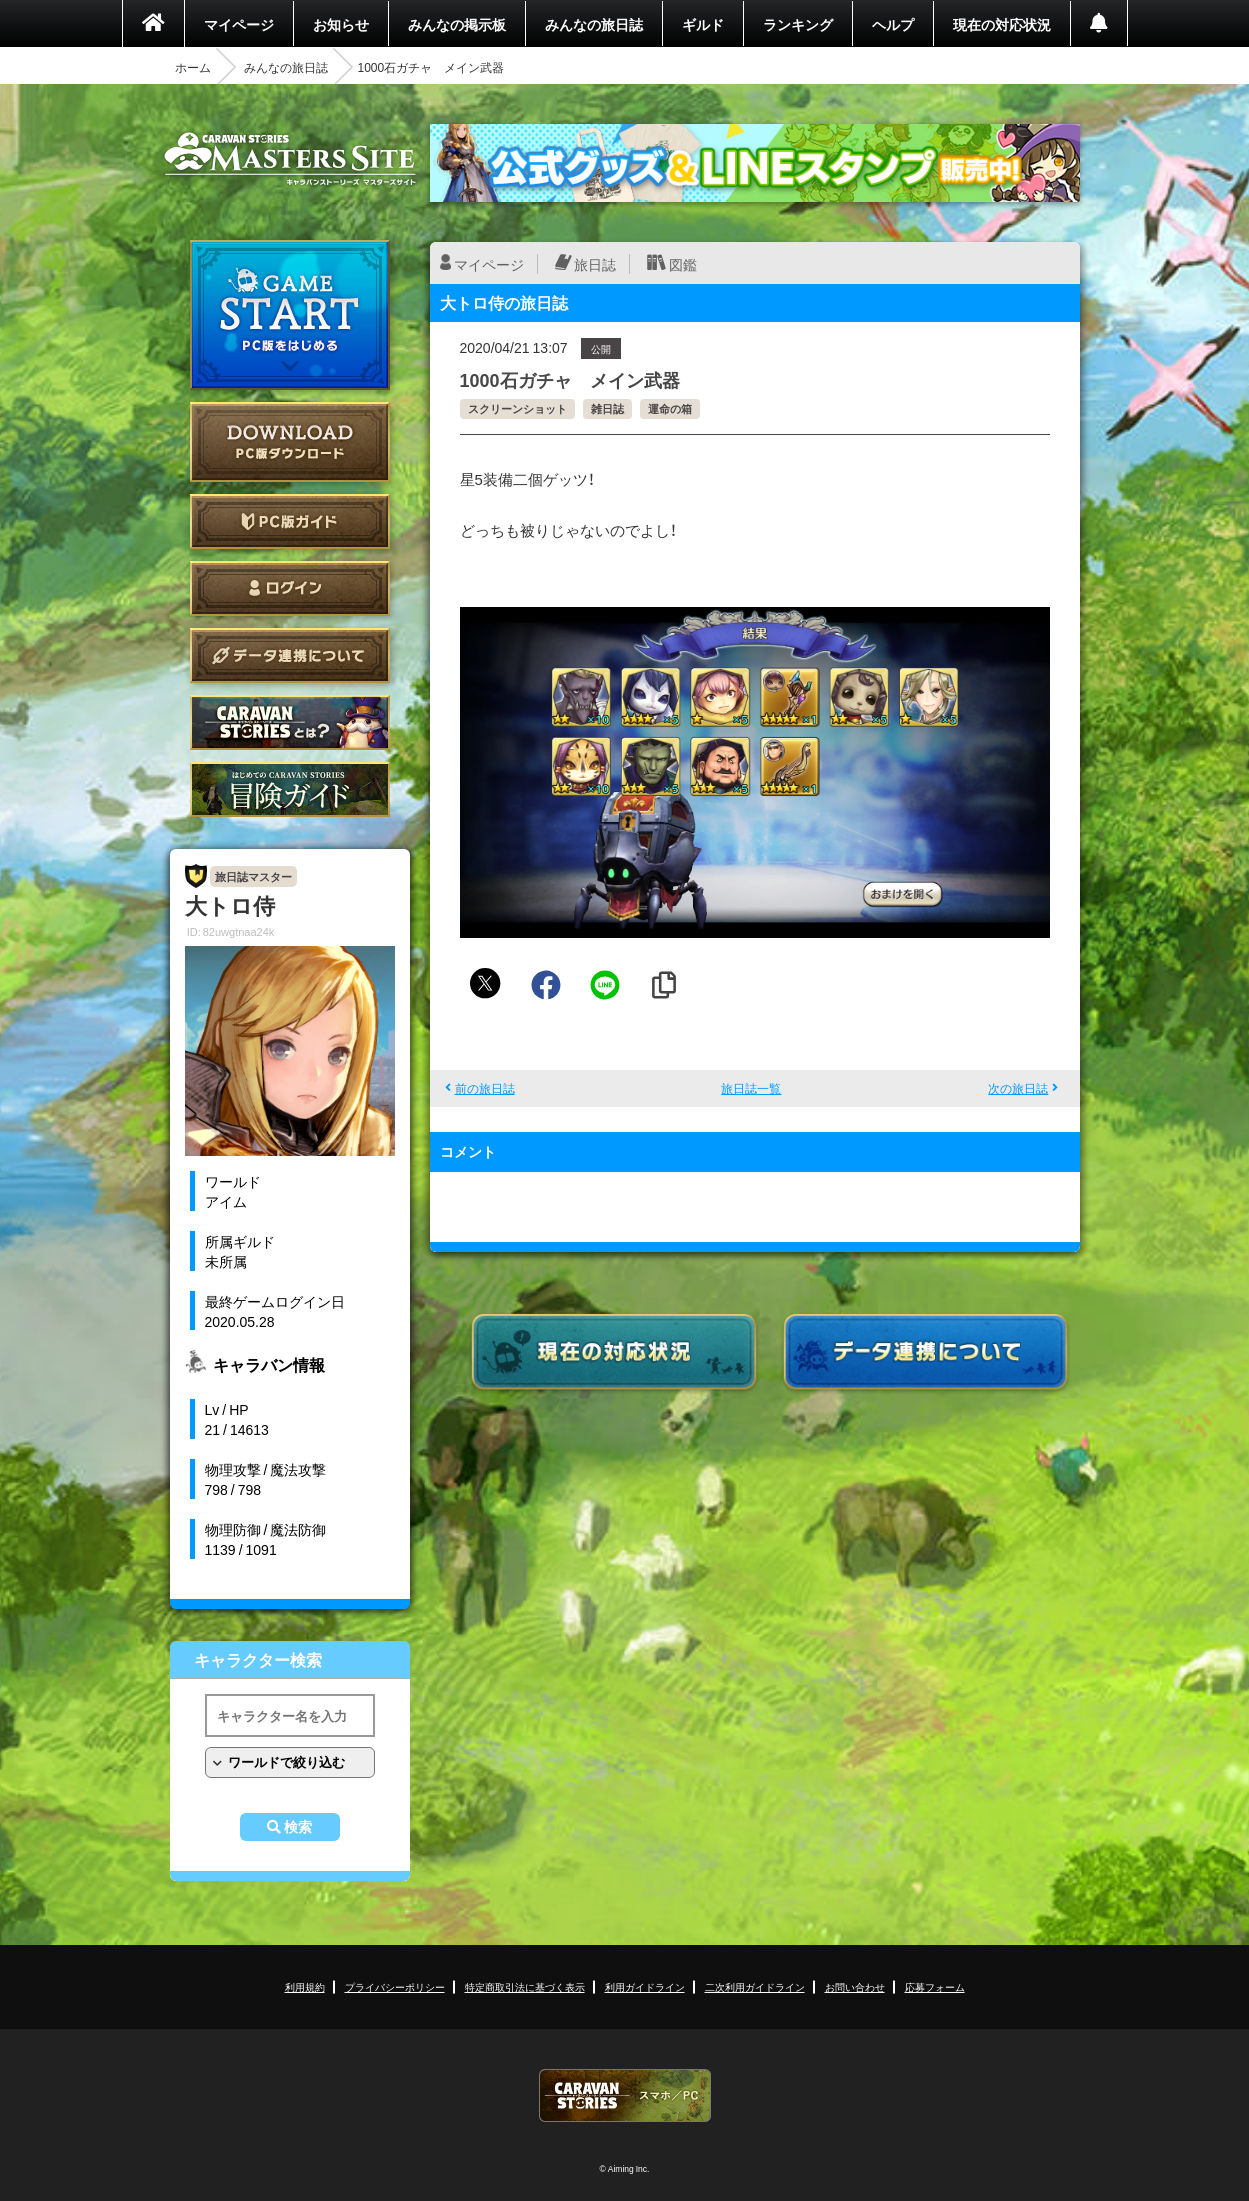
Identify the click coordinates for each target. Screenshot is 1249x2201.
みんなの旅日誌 (594, 24)
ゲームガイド (290, 789)
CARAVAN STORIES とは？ (290, 722)
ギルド (703, 24)
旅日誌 (595, 264)
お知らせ (341, 24)
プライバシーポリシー (395, 1986)
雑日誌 (607, 408)
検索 (298, 1827)
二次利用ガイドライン (755, 1986)
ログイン (290, 588)
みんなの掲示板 (457, 24)
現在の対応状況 (1002, 24)
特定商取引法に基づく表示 (525, 1986)
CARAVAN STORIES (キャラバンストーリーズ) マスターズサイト (290, 159)
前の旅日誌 (485, 1088)
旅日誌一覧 (751, 1088)
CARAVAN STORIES (625, 2095)
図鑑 (683, 264)
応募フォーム (935, 1986)
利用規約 (305, 1986)
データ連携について (290, 655)
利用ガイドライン (645, 1986)
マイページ (239, 24)
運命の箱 (670, 408)
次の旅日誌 (1018, 1088)
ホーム (193, 67)
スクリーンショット (517, 408)
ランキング (798, 24)
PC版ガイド (290, 521)
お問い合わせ (855, 1986)
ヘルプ (893, 24)
